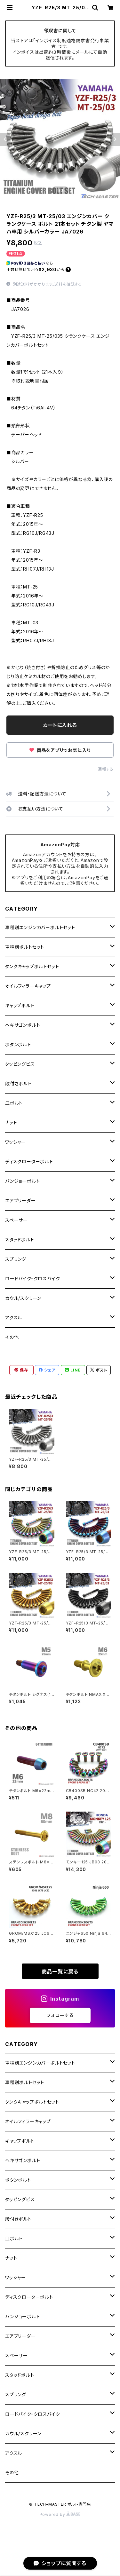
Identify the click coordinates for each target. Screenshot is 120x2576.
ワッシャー (15, 1142)
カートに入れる (60, 725)
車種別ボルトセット (24, 947)
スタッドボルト (19, 1239)
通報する (106, 769)
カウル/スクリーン (23, 1298)
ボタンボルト (18, 1044)
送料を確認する (68, 284)
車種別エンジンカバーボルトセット (40, 927)
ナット (11, 1122)
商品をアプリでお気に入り (60, 750)
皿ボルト (14, 1103)
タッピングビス (20, 1064)
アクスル (13, 1317)
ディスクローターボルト (29, 1161)
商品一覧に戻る (60, 1971)
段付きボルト (18, 1083)
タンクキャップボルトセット (32, 966)
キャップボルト (20, 1005)
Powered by (60, 2514)
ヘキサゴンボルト (22, 1025)
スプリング (15, 1259)
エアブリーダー (20, 1200)
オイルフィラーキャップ (28, 986)
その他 (12, 1337)
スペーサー (16, 1220)
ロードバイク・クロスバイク (32, 1278)
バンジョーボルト (22, 1181)
